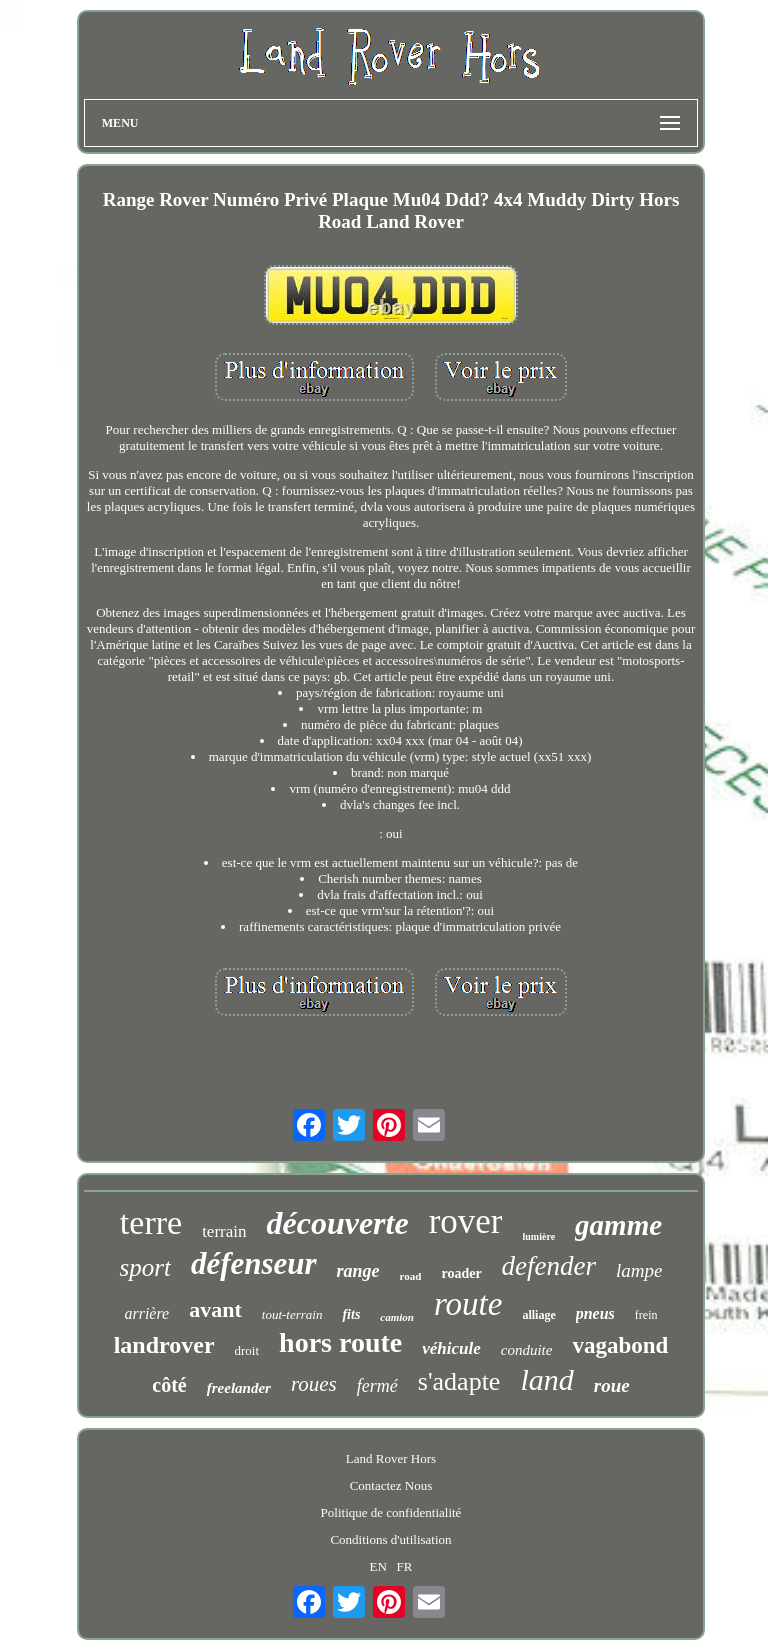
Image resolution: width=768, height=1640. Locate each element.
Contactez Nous (391, 1485)
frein (646, 1315)
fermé (377, 1386)
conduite (527, 1350)
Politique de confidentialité (391, 1512)
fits (351, 1314)
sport (144, 1267)
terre (151, 1222)
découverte (338, 1223)
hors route (340, 1342)
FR (405, 1566)
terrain (224, 1231)
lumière (539, 1236)
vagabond (620, 1345)
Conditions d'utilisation (390, 1539)
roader (461, 1273)
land (546, 1379)
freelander (239, 1388)
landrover (164, 1345)
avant (215, 1309)
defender (549, 1266)
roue (612, 1385)
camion (397, 1317)
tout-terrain (292, 1314)
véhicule (451, 1348)
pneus (595, 1313)
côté (169, 1385)
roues (314, 1384)
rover (466, 1221)
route (468, 1304)
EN (377, 1566)
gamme (618, 1225)
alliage (538, 1315)
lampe (639, 1270)
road (411, 1276)
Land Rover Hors (391, 1458)
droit (247, 1350)
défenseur (254, 1263)
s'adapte (459, 1381)
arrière (146, 1313)
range (358, 1271)
